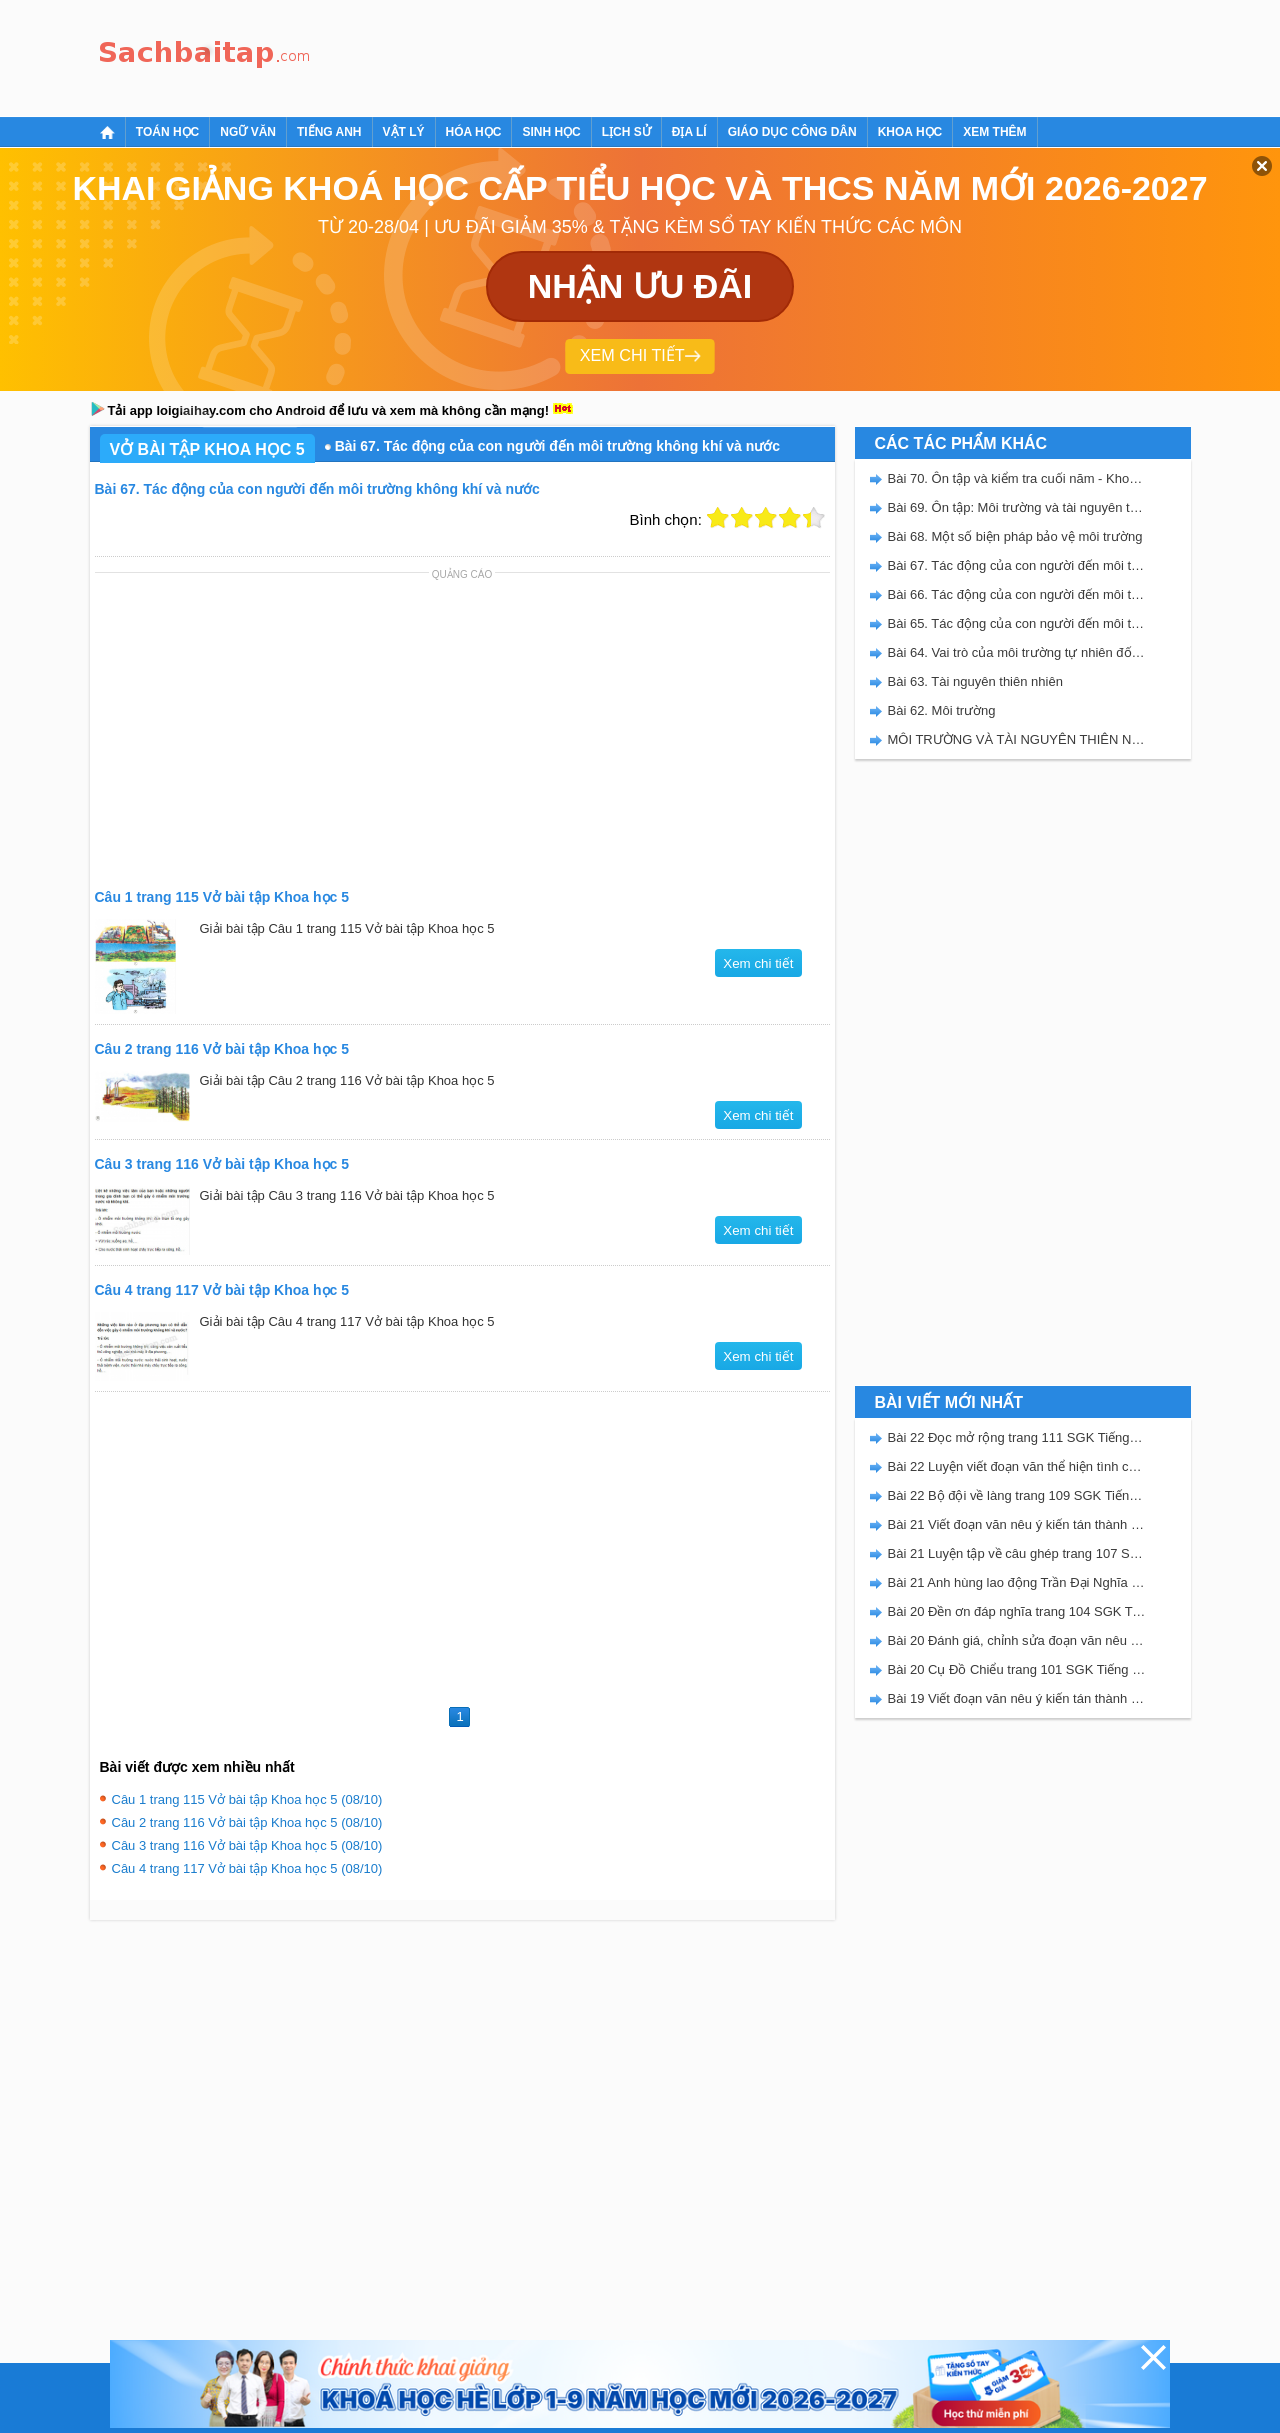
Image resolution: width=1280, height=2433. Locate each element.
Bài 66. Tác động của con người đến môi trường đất (1017, 594)
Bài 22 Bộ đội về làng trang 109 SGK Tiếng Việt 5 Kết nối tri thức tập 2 (1017, 1495)
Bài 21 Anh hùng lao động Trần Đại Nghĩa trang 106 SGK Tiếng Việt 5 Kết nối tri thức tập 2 (1017, 1582)
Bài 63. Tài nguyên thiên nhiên (975, 681)
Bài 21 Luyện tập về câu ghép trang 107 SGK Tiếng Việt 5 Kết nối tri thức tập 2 (1017, 1553)
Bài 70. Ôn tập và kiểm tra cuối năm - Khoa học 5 (1017, 478)
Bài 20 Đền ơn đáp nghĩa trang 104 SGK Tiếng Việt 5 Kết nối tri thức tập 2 (1017, 1611)
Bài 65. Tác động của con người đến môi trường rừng (1017, 623)
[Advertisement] (684, 55)
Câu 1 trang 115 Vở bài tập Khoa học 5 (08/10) (247, 1799)
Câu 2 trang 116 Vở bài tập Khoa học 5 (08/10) (247, 1822)
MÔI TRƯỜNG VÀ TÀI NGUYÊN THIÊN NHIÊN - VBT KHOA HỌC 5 (1017, 739)
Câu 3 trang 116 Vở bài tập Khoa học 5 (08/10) (247, 1845)
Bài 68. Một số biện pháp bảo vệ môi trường (1015, 536)
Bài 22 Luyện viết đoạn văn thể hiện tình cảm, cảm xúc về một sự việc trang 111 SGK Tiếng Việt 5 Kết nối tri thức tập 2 (1017, 1466)
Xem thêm (994, 132)
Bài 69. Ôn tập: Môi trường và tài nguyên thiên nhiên (1017, 507)
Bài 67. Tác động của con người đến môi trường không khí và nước (1017, 565)
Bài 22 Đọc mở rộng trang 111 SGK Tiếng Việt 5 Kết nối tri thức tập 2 (1017, 1437)
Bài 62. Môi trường (942, 710)
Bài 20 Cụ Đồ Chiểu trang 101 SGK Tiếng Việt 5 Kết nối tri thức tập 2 (1017, 1669)
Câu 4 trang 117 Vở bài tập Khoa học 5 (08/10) (247, 1868)
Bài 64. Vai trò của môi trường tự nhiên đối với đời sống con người (1017, 652)
